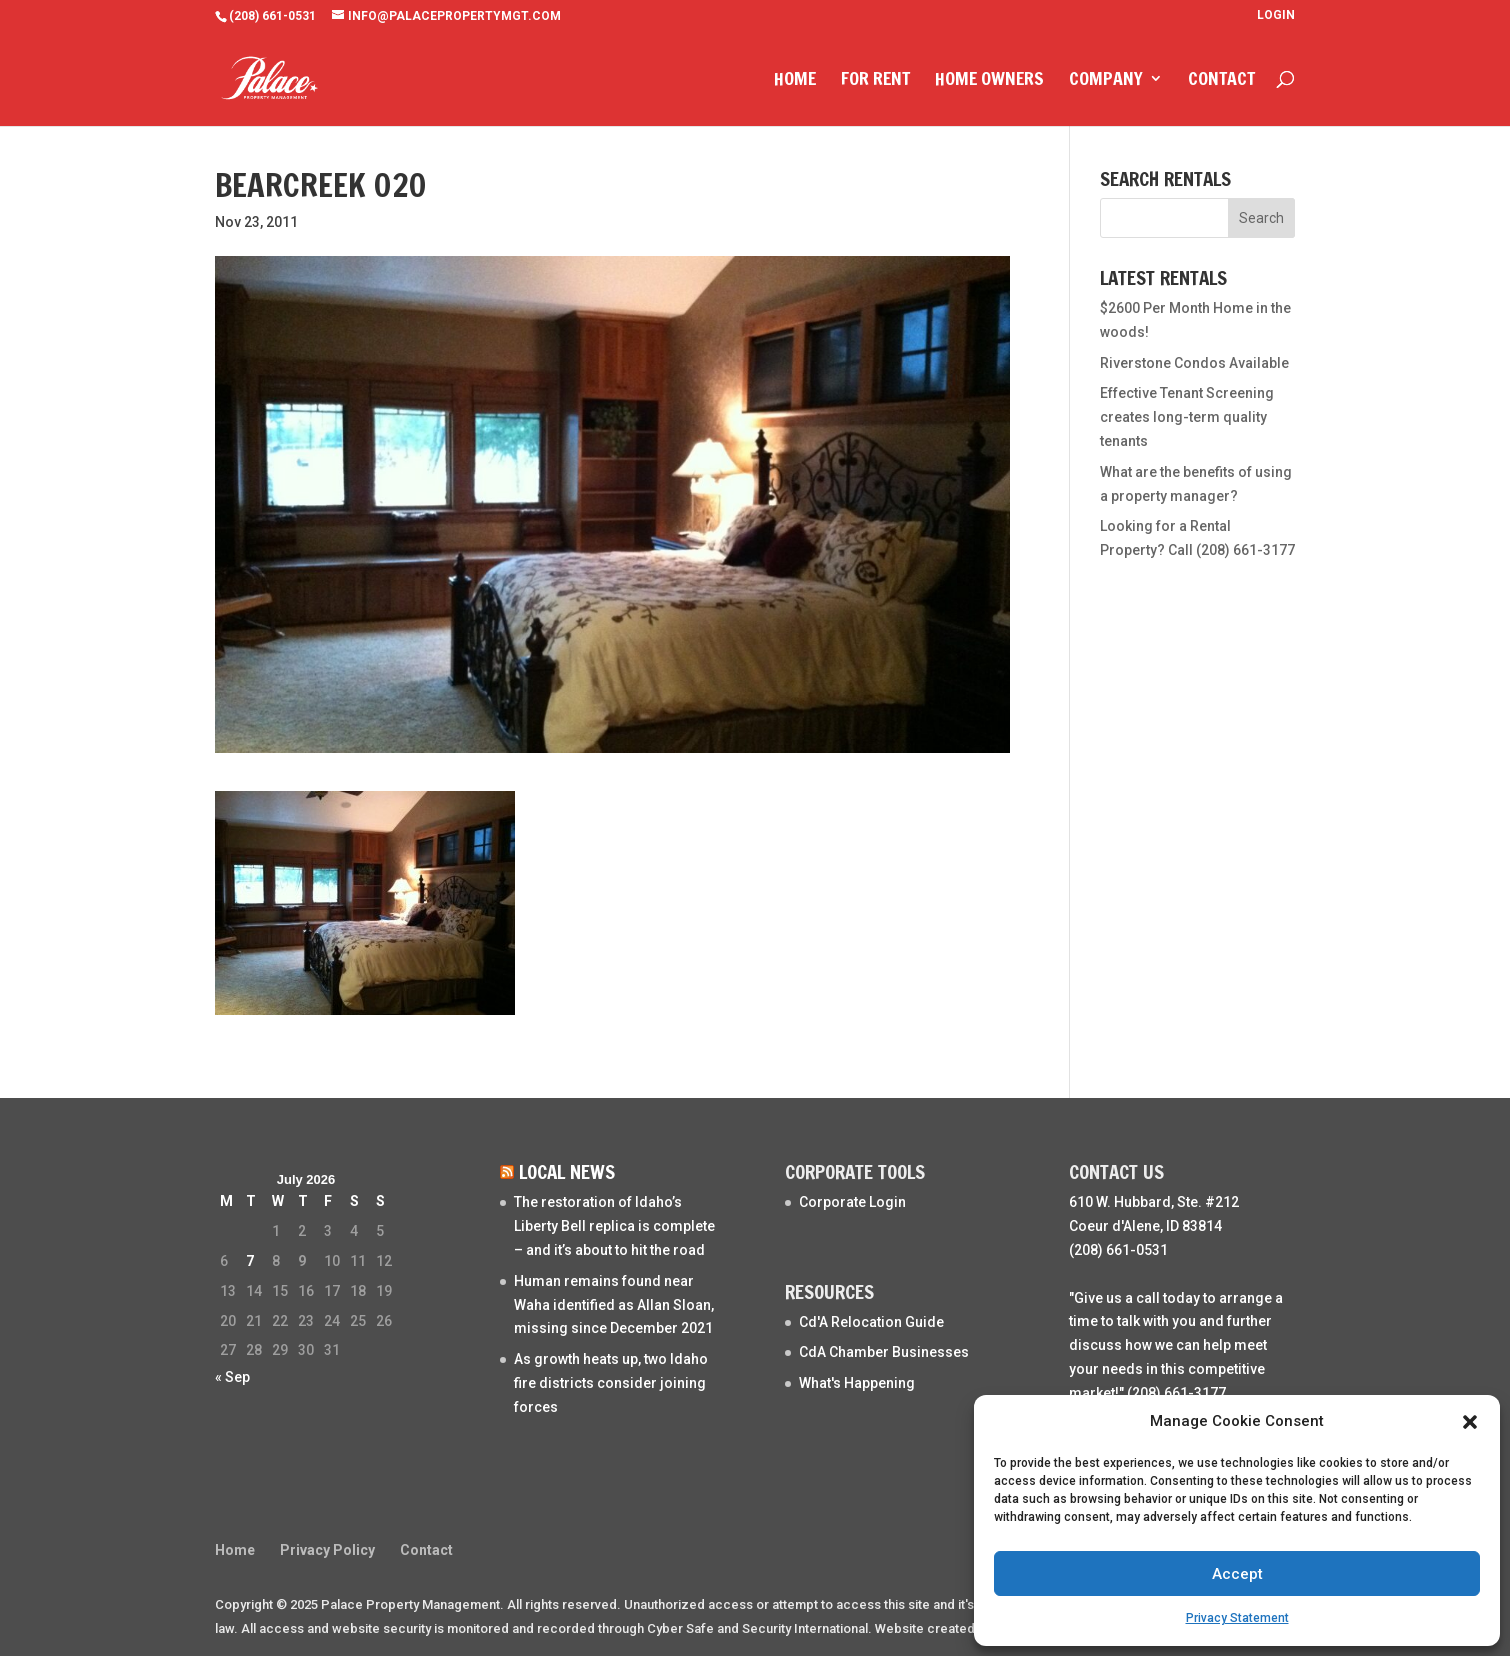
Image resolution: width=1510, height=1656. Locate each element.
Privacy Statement (1237, 1618)
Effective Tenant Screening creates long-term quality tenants (1187, 417)
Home (795, 81)
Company (1106, 81)
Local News (567, 1171)
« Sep (232, 1377)
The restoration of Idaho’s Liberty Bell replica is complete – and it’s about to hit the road (614, 1226)
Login (1276, 15)
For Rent (875, 81)
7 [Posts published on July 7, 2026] (250, 1261)
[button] (1470, 1422)
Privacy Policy (327, 1550)
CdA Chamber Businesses (884, 1352)
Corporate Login (852, 1202)
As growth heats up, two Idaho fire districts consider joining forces (611, 1383)
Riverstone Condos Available (1194, 363)
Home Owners (989, 81)
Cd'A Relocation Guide (871, 1322)
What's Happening (857, 1383)
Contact (1221, 81)
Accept (1237, 1574)
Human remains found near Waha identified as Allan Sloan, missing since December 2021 (614, 1305)
